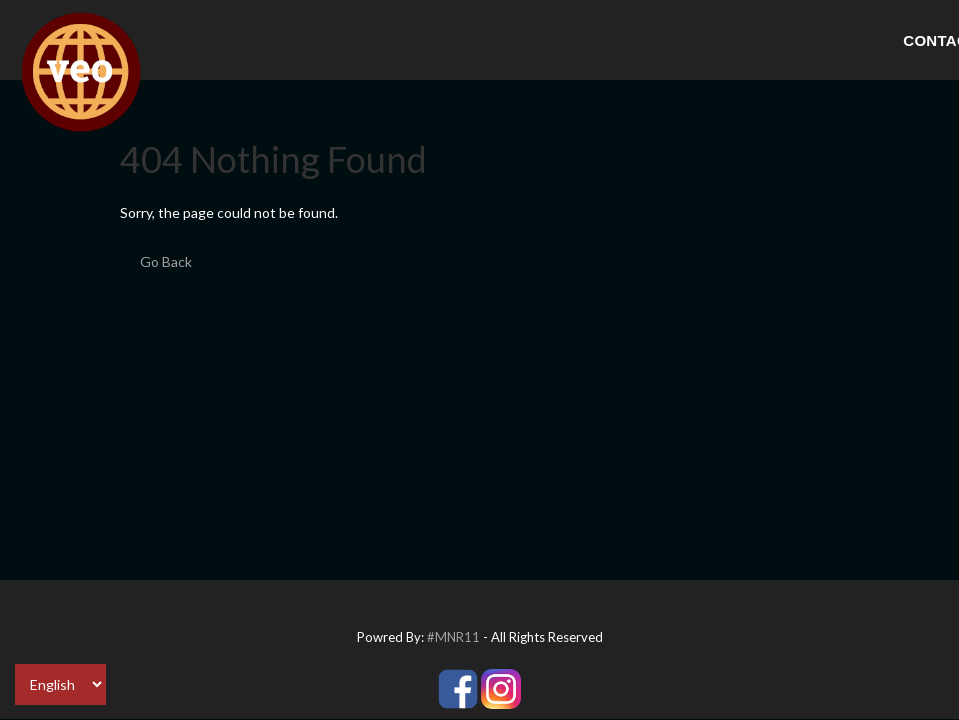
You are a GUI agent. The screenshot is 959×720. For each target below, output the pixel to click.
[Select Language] (60, 684)
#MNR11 (453, 637)
